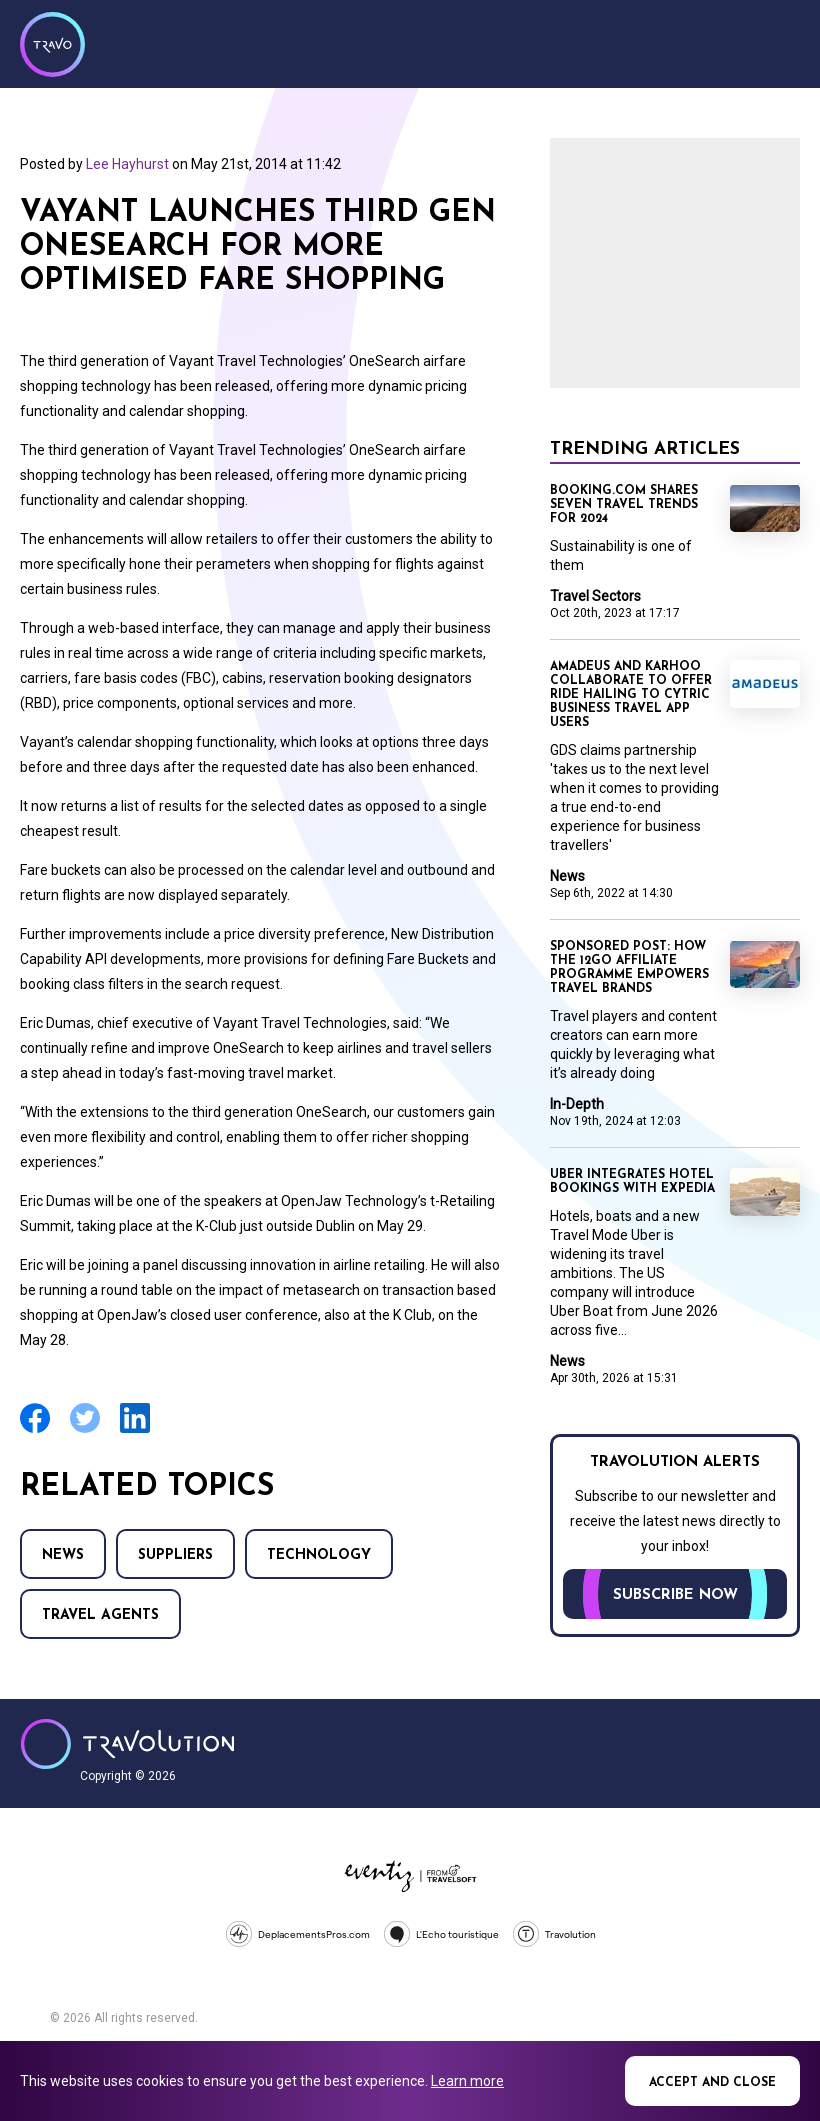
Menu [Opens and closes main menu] (780, 42)
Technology (319, 1555)
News (63, 1555)
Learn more (467, 2081)
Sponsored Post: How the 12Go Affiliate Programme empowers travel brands (629, 968)
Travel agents (100, 1615)
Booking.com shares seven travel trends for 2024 (624, 505)
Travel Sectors (595, 596)
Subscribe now (675, 1595)
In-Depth (577, 1104)
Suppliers (175, 1555)
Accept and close (712, 2083)
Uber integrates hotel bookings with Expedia (632, 1182)
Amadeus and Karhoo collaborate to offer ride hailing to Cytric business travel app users (631, 695)
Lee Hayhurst (127, 164)
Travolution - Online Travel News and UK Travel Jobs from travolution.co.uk (127, 1744)
